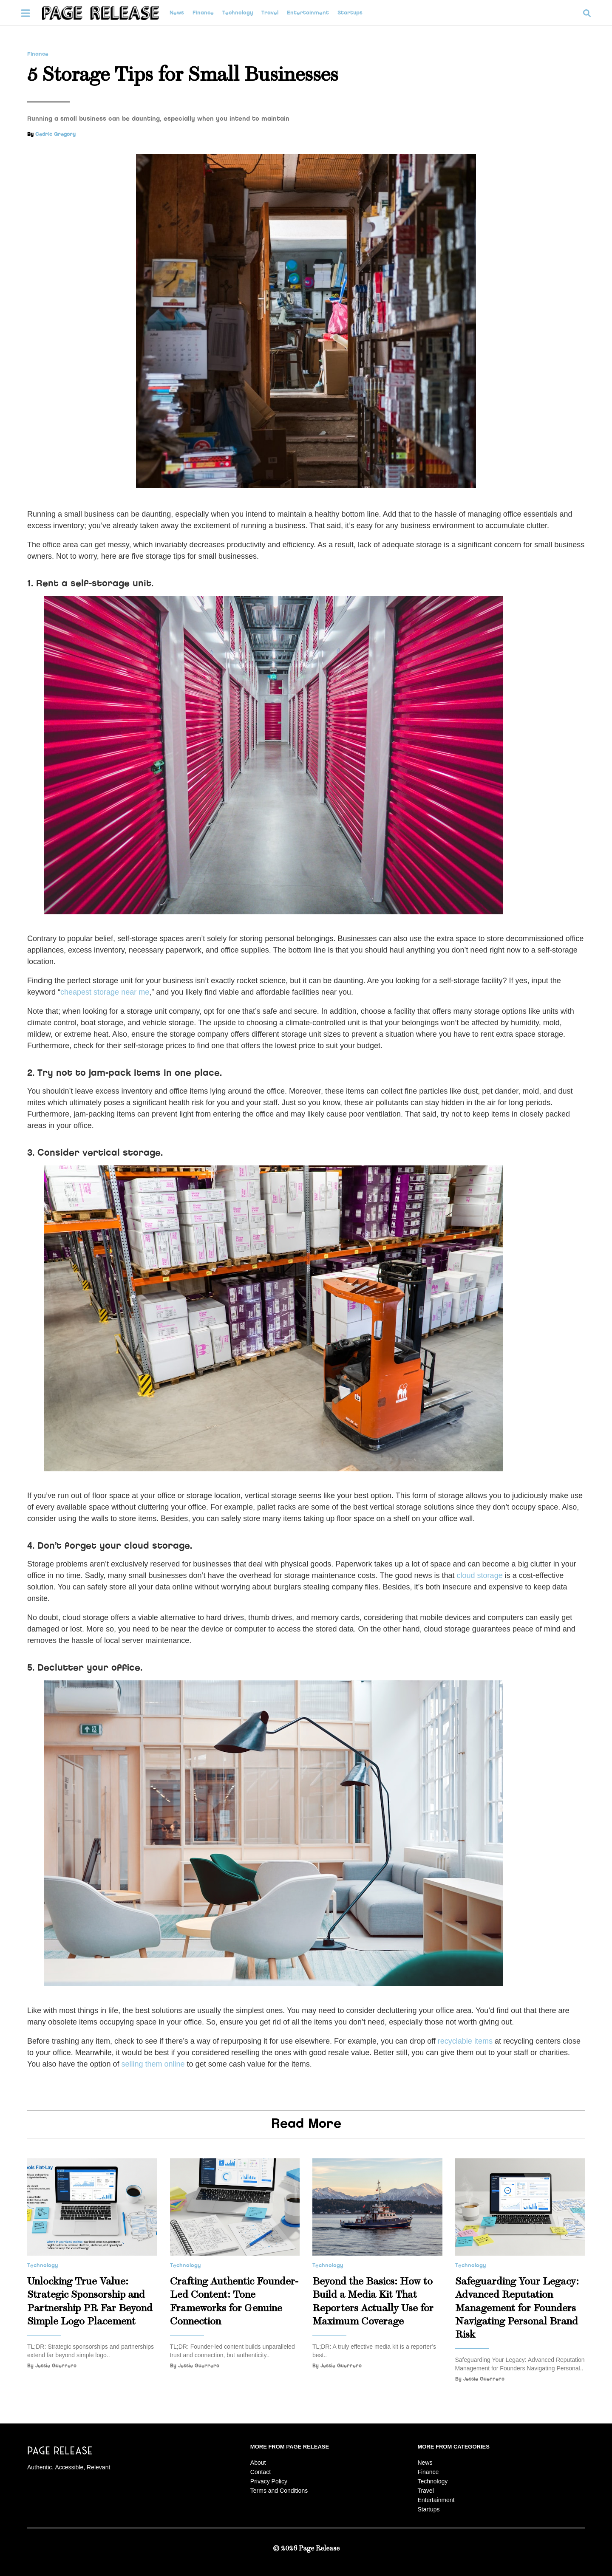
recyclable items (465, 2041)
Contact (260, 2472)
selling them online (153, 2064)
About (258, 2462)
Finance (203, 12)
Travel (269, 12)
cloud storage (480, 1575)
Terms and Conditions (279, 2490)
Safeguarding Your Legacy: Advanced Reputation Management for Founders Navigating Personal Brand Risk (517, 2308)
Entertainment (308, 12)
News (177, 12)
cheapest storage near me (104, 992)
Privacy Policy (268, 2481)
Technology (237, 12)
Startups (350, 12)
